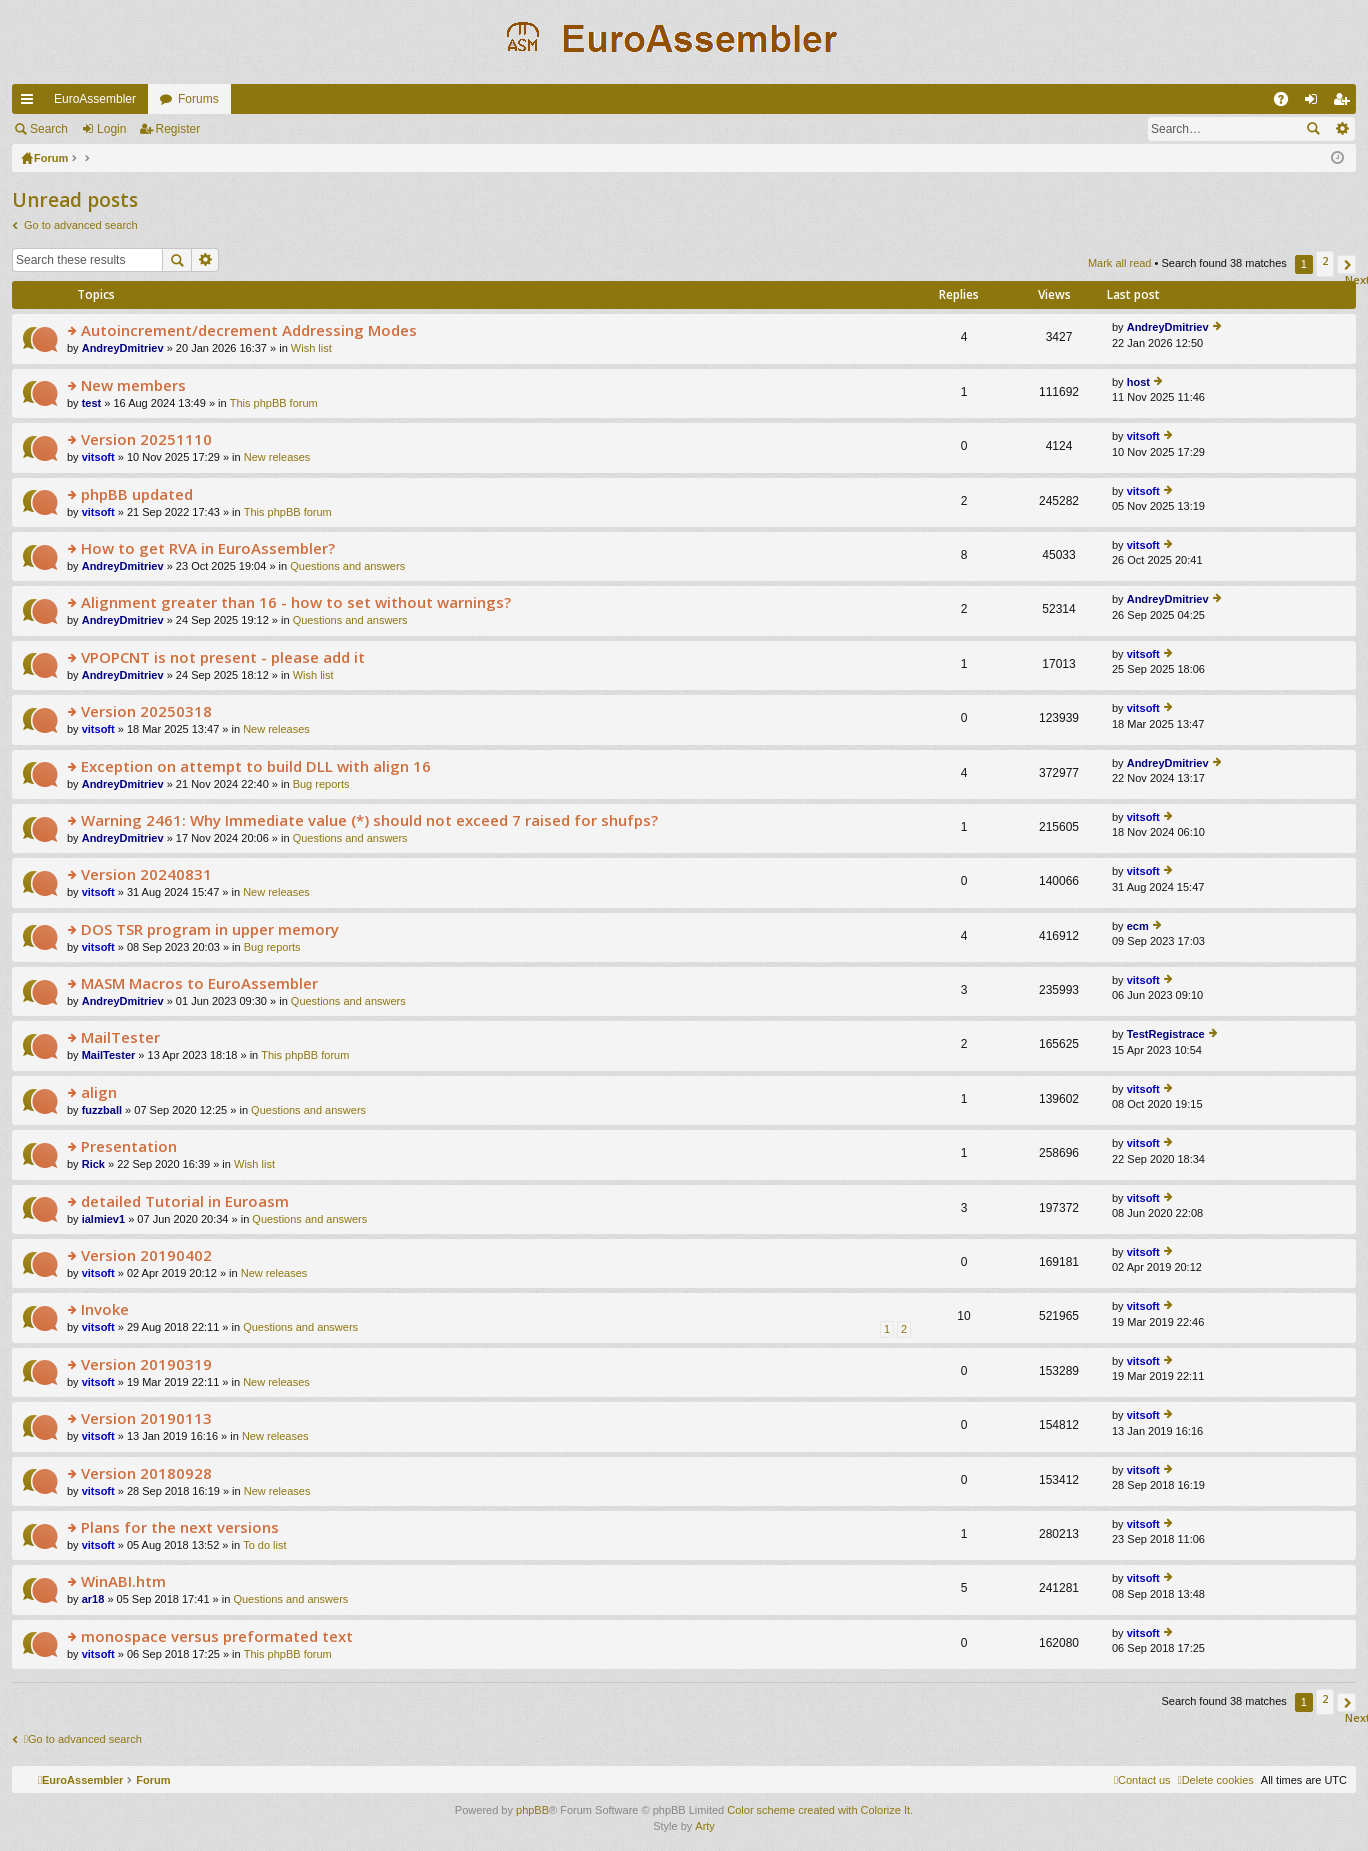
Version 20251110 (146, 439)
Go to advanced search (81, 225)
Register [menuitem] (1345, 103)
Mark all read (1120, 263)
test (92, 403)
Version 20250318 (146, 711)
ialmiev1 (103, 1219)
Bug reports (321, 784)
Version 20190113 (146, 1418)
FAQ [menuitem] (1287, 103)
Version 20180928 (146, 1473)
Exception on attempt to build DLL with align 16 (256, 766)
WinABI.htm (123, 1581)
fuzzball (102, 1110)
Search (49, 129)
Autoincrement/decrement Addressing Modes (249, 330)
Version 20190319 (146, 1364)
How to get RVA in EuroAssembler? (208, 548)
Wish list (311, 348)
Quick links (31, 103)
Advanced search (1341, 129)
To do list (264, 1545)
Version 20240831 (146, 874)
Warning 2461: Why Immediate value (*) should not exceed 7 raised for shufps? (369, 820)
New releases (277, 457)
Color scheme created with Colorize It (818, 1810)
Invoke (105, 1309)
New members (133, 385)
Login (111, 129)
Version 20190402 (146, 1255)
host (1138, 382)
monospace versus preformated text (217, 1636)
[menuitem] (1216, 1780)
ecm (1138, 926)
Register (178, 129)
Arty (705, 1826)
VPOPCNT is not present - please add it (223, 657)
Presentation (129, 1146)
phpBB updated (137, 494)
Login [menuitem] (1315, 103)
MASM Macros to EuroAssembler (199, 983)
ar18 (93, 1599)
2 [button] (1325, 260)
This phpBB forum (274, 403)
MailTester (120, 1037)
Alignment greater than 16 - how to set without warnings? (296, 602)
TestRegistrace (1166, 1034)
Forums (198, 99)
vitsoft (98, 457)
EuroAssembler (95, 99)
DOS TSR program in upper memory (210, 929)
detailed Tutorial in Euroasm (185, 1201)
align (99, 1092)
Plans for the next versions (180, 1527)
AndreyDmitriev (123, 348)
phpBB (532, 1810)
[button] (1346, 264)
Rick (93, 1164)
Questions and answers (347, 566)
